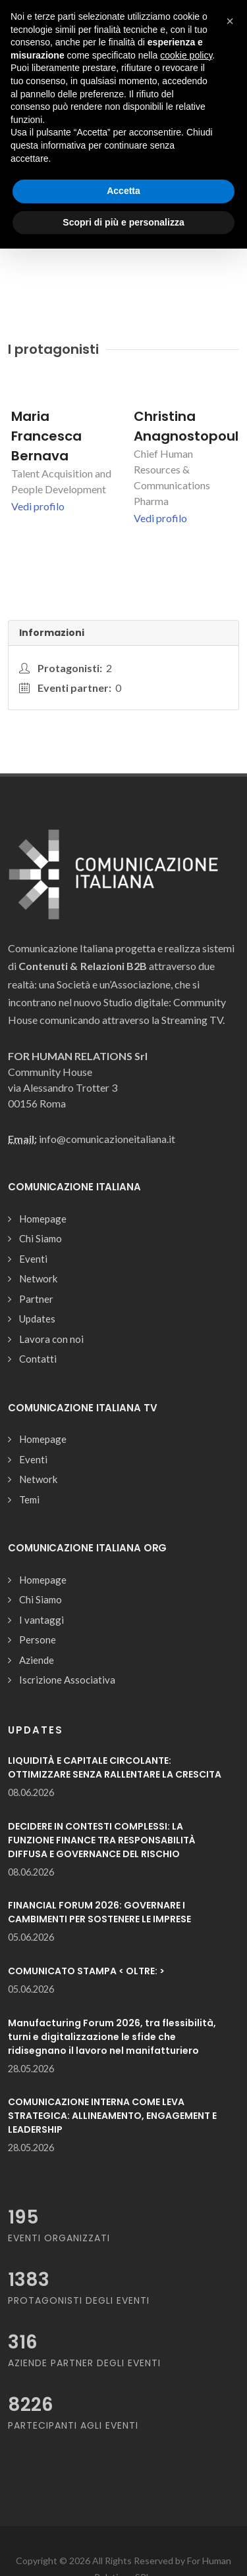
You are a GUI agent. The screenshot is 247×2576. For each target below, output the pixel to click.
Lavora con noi (51, 1339)
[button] (229, 21)
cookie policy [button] (186, 55)
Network (38, 1278)
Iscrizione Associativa (67, 1680)
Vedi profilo (38, 506)
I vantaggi (41, 1620)
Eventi (33, 1259)
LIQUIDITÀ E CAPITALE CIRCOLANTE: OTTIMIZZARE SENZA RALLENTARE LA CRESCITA (114, 1767)
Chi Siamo (40, 1238)
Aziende (36, 1660)
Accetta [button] (123, 190)
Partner (36, 1299)
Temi (29, 1499)
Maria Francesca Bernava (46, 436)
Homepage (43, 1219)
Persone (37, 1639)
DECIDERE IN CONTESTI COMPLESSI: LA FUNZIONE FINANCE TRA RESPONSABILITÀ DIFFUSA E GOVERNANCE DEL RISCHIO (102, 1840)
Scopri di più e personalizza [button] (123, 222)
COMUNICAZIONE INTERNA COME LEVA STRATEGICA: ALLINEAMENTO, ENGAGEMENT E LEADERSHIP (112, 2115)
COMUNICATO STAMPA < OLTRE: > (86, 1971)
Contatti (38, 1359)
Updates (37, 1318)
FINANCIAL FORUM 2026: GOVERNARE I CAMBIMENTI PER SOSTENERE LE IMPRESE (99, 1912)
